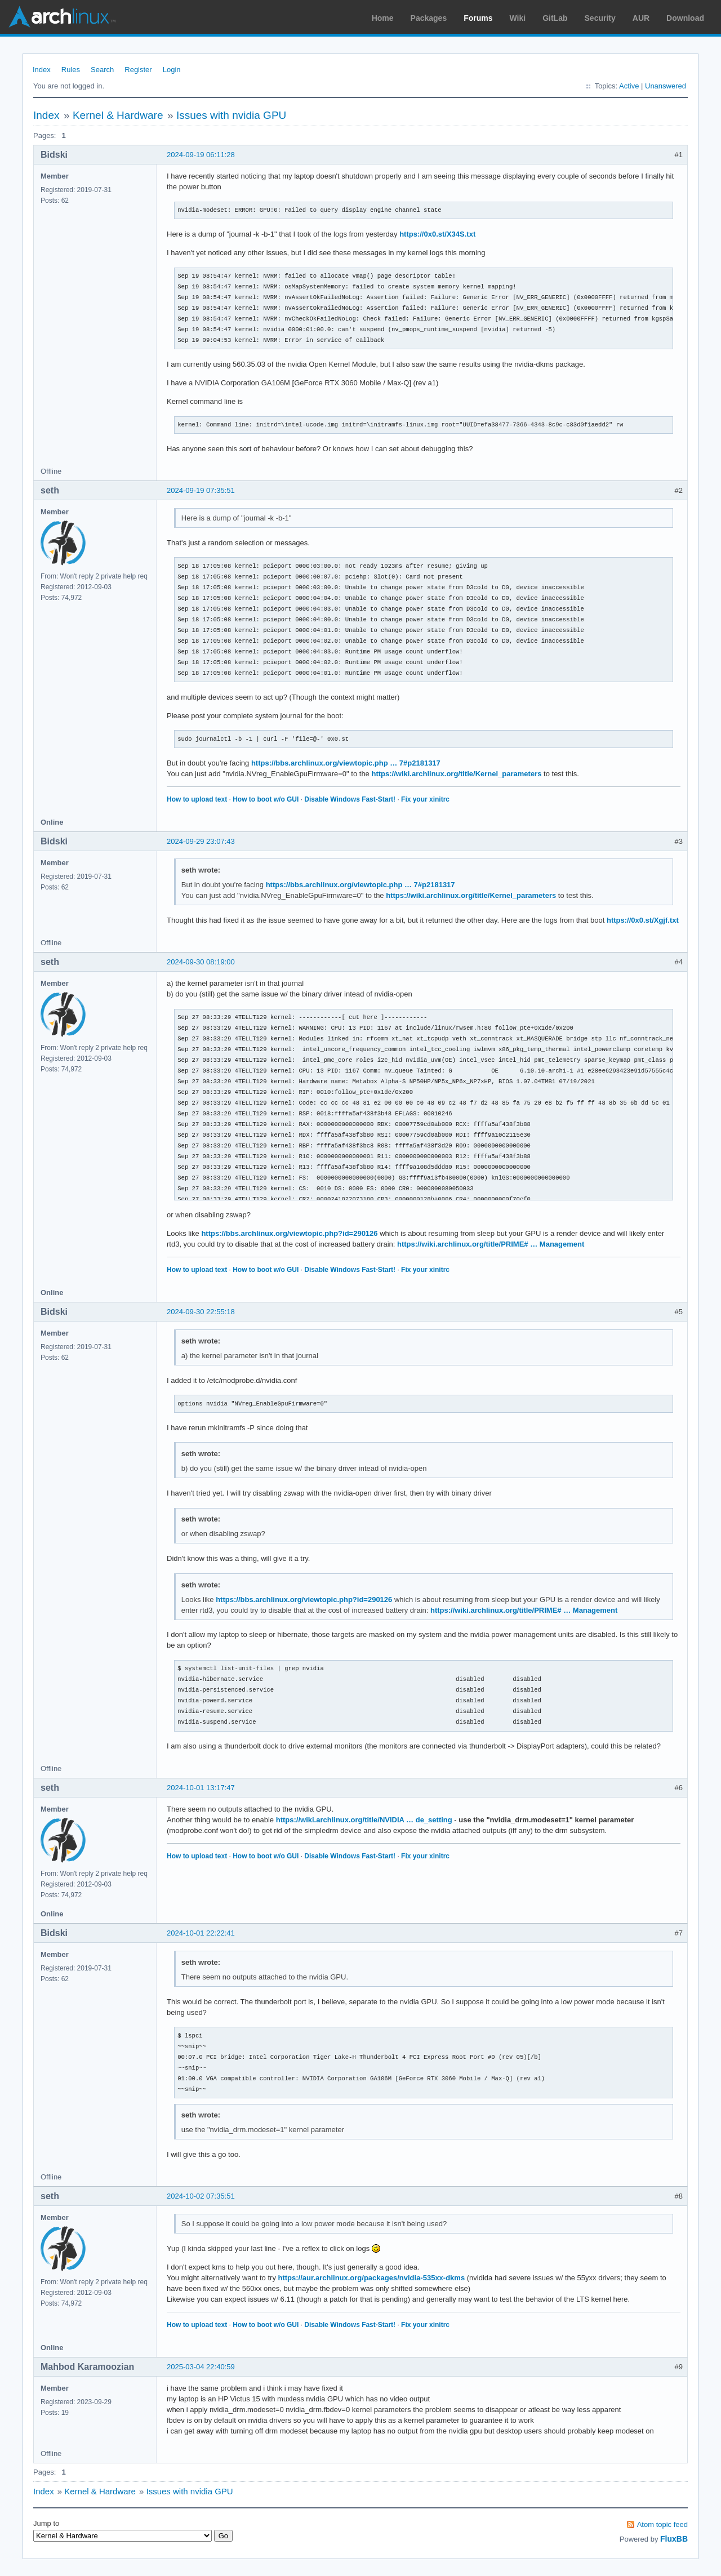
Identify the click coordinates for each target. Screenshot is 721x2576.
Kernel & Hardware (118, 115)
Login (172, 69)
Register (138, 69)
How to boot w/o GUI (266, 799)
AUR (641, 18)
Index (42, 69)
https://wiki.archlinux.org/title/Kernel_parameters (456, 773)
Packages (429, 18)
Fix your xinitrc (425, 799)
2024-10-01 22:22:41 (201, 1933)
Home (383, 18)
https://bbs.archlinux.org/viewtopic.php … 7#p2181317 (345, 763)
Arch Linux (61, 17)
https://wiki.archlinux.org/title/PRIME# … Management (490, 1244)
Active (629, 86)
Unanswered (665, 86)
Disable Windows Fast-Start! (349, 799)
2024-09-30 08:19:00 (201, 962)
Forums (478, 18)
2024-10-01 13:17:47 (201, 1787)
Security (600, 18)
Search (102, 69)
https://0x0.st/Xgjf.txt (643, 920)
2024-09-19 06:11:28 (201, 154)
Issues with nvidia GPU (231, 115)
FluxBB (674, 2538)
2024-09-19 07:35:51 (201, 490)
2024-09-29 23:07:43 (201, 841)
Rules (70, 69)
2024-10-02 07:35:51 (201, 2196)
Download (685, 18)
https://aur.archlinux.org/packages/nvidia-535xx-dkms (371, 2278)
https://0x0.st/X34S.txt (437, 234)
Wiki (518, 18)
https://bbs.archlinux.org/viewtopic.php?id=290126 (289, 1233)
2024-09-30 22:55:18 (201, 1311)
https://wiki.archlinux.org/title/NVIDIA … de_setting (364, 1820)
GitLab (554, 18)
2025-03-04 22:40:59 (201, 2367)
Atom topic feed (662, 2524)
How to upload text (197, 799)
